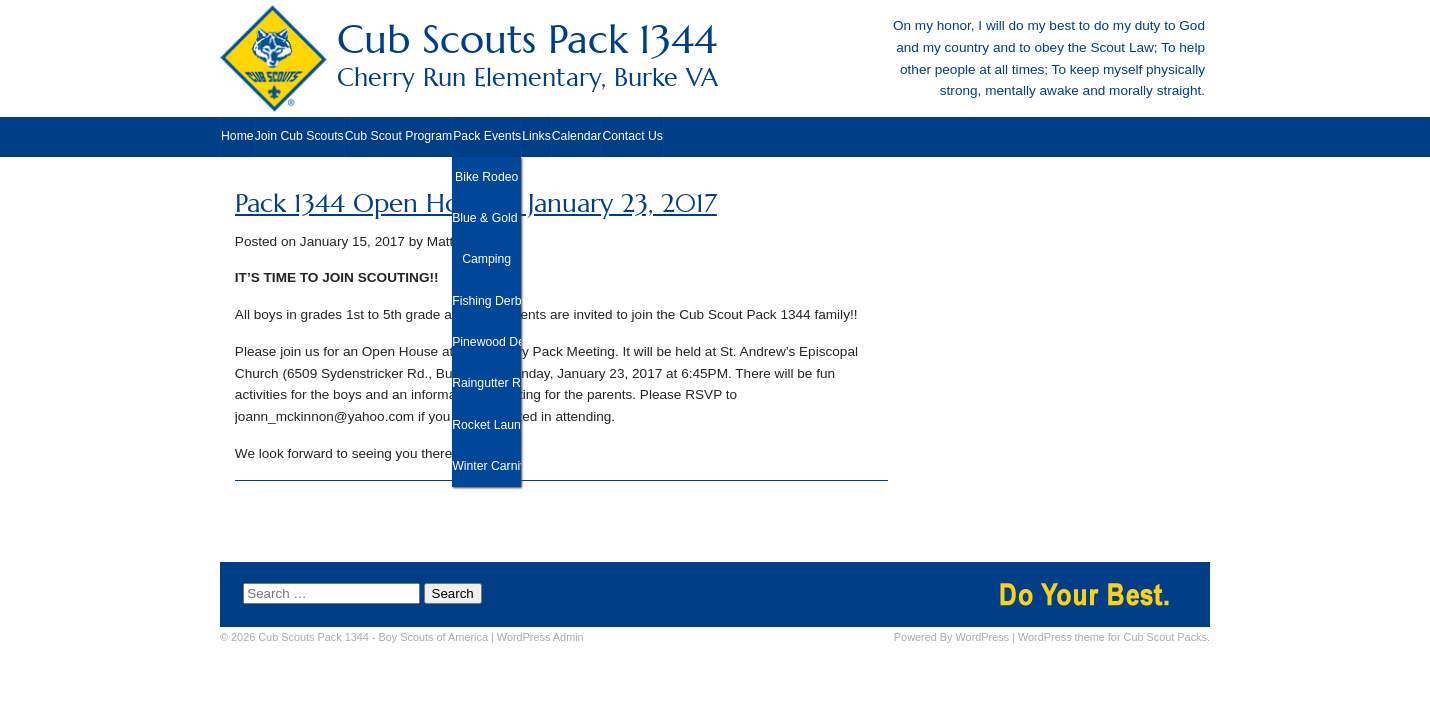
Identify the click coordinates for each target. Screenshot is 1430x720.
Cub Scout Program (398, 136)
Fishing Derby (486, 301)
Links (536, 136)
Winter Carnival (486, 466)
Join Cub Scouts (299, 136)
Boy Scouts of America (433, 637)
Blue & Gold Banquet (486, 218)
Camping (486, 259)
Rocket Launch (486, 425)
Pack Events (487, 136)
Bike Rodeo (486, 177)
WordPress (983, 637)
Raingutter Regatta (486, 383)
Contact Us (632, 136)
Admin (540, 637)
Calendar (577, 136)
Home (237, 136)
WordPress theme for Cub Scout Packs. (1114, 637)
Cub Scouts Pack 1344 (715, 54)
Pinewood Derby (486, 342)
